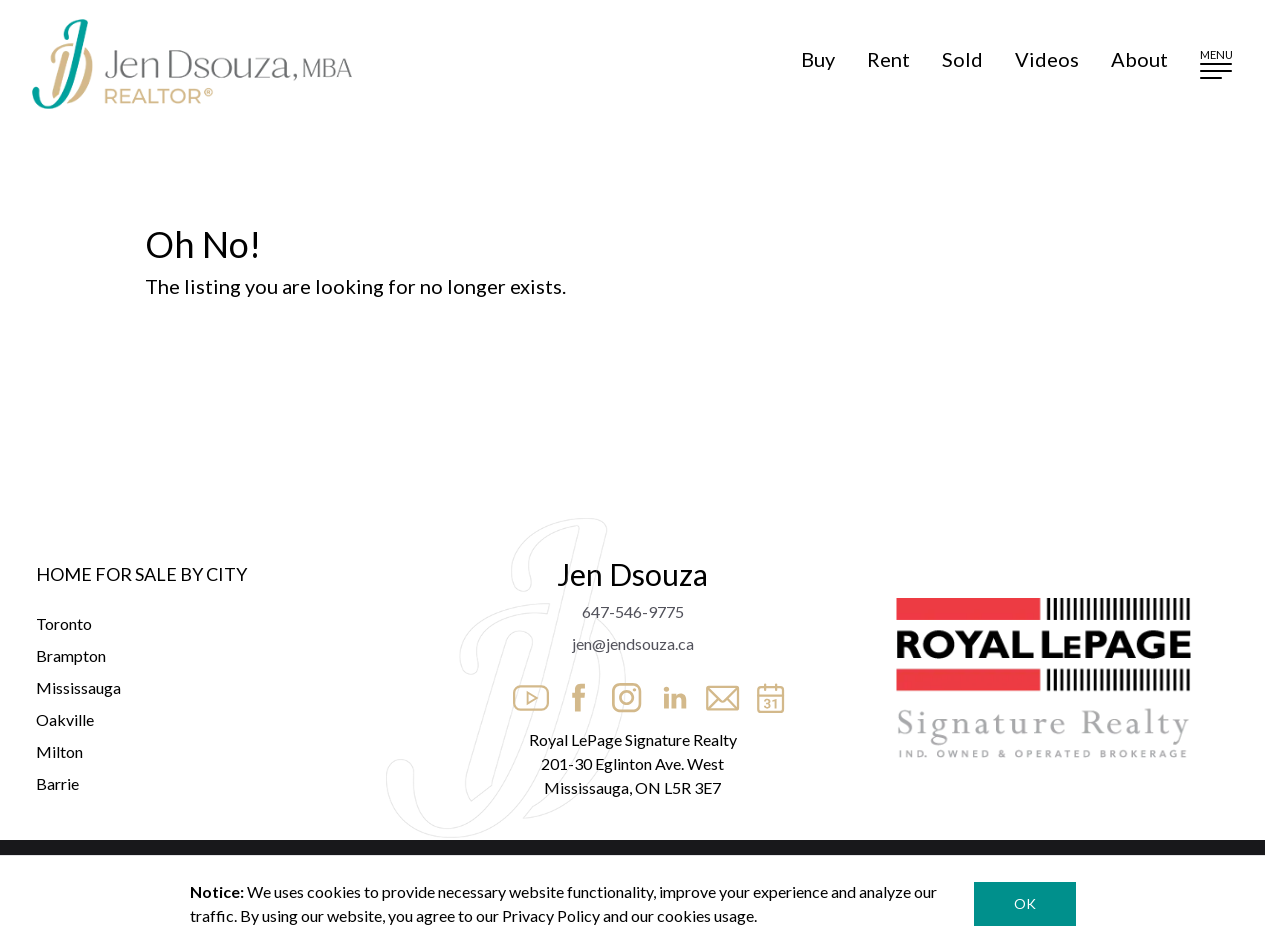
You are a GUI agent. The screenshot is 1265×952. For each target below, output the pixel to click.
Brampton (71, 655)
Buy (818, 59)
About (1139, 59)
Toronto (64, 623)
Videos (1047, 59)
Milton (59, 751)
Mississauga (78, 687)
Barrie (57, 783)
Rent (888, 59)
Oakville (65, 719)
